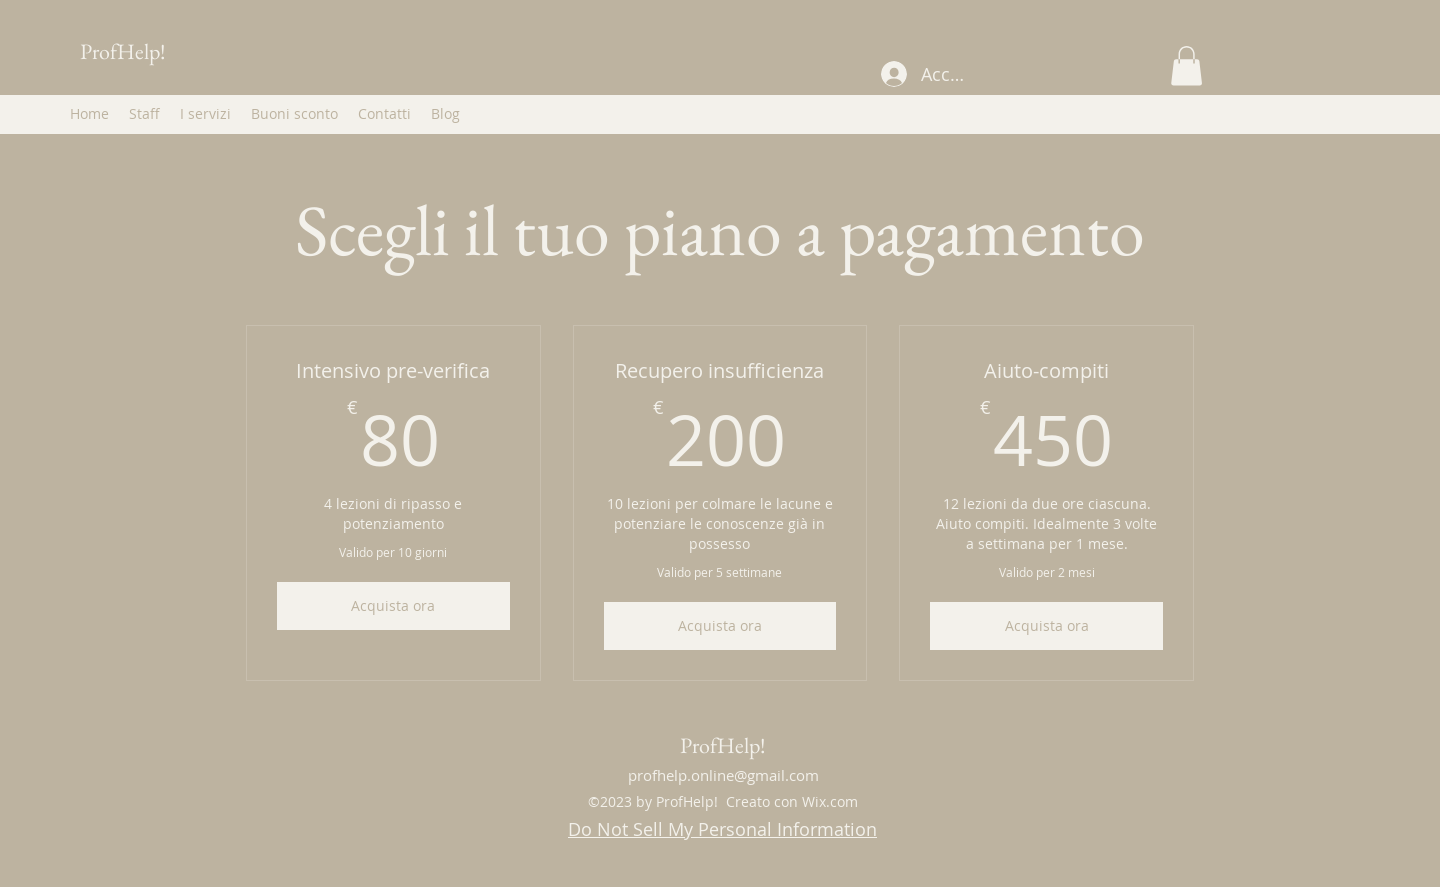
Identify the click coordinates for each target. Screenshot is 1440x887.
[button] (1186, 65)
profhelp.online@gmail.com (723, 775)
